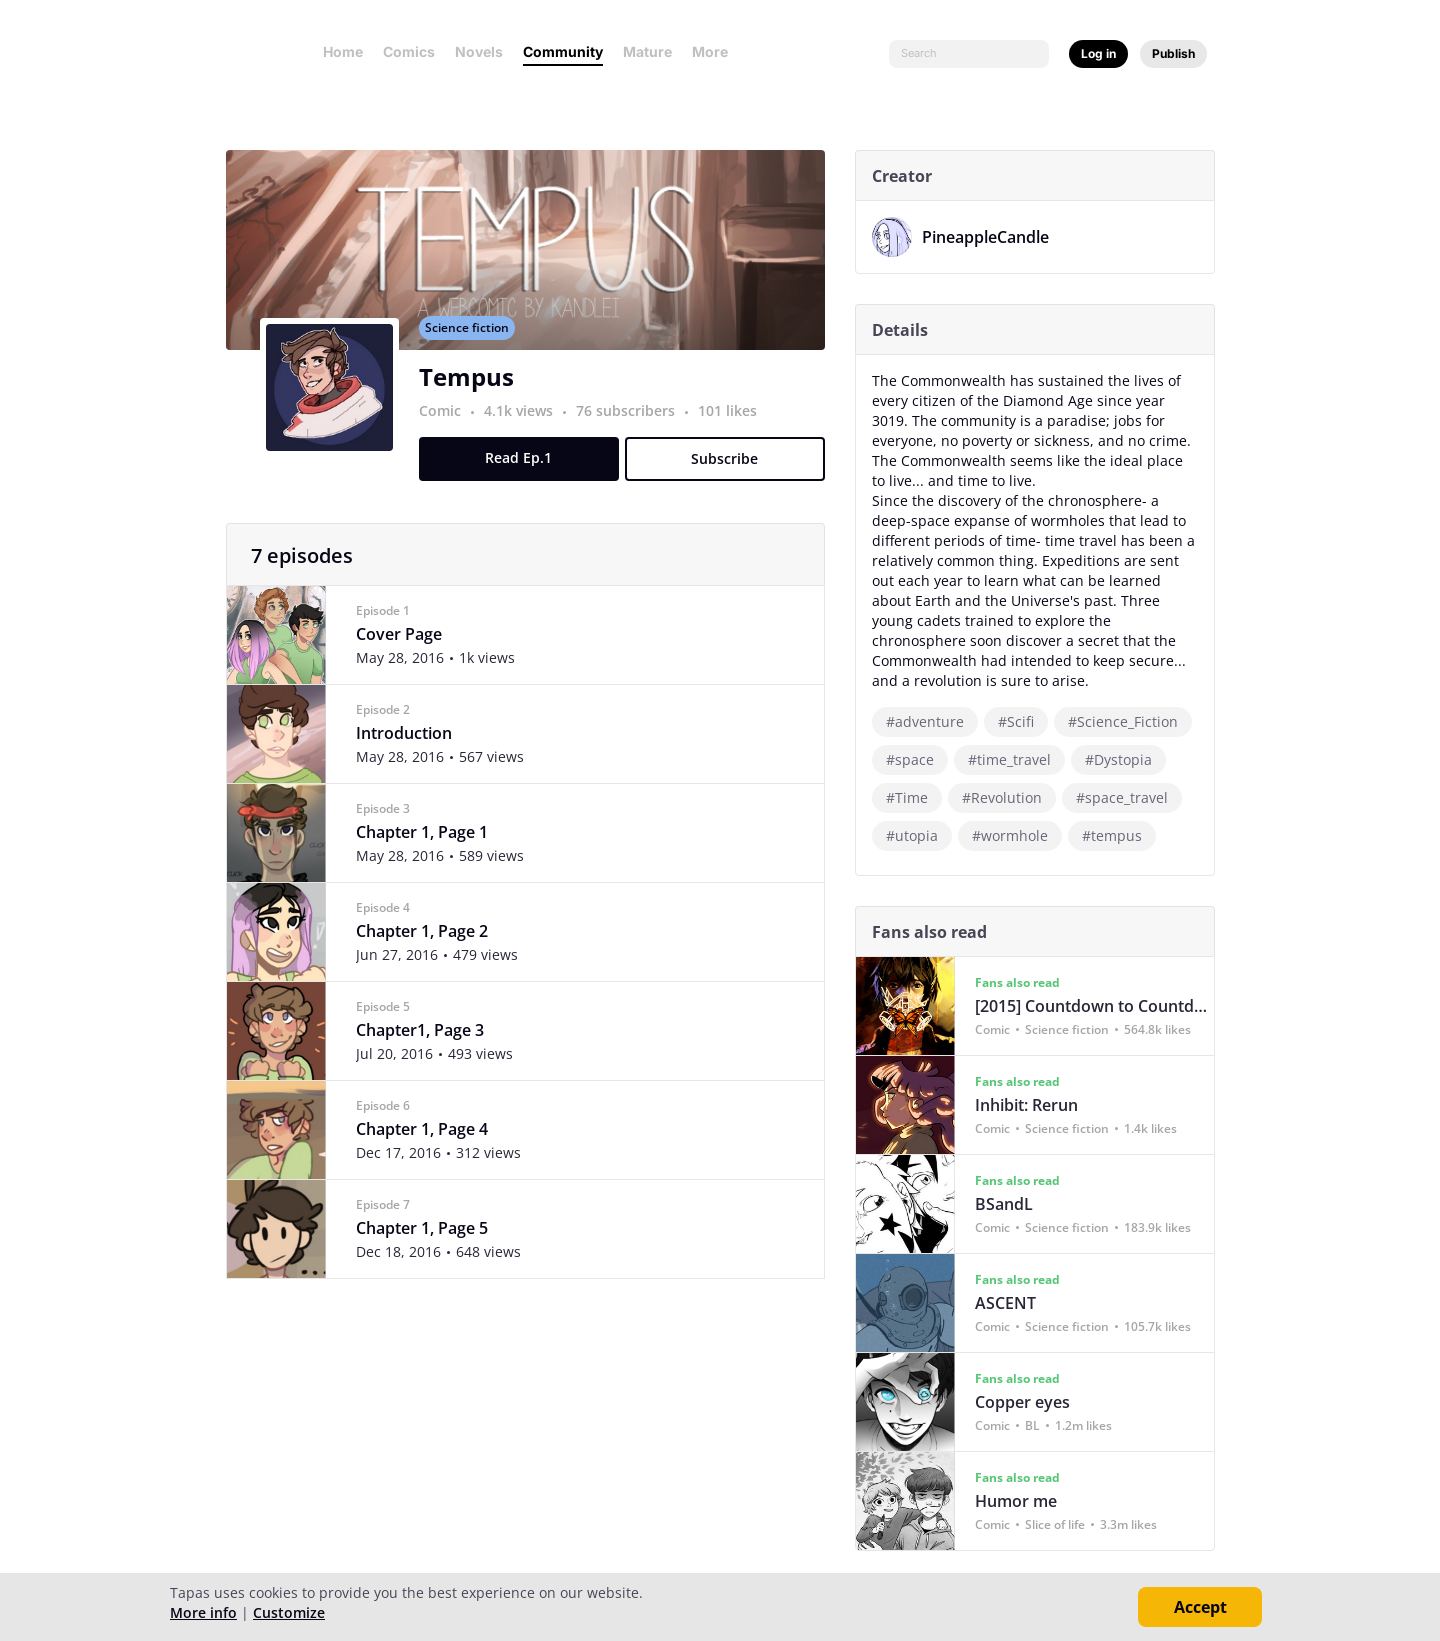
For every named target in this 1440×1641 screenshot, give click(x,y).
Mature (647, 51)
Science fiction (474, 349)
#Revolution (1009, 797)
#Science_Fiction (1130, 721)
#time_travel (1016, 759)
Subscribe (732, 480)
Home (343, 51)
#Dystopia (1125, 759)
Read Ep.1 (526, 479)
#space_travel (1129, 797)
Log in (1098, 53)
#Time (914, 797)
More (716, 51)
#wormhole (1017, 835)
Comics (409, 51)
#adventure (932, 721)
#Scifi (1023, 721)
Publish (1173, 53)
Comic (447, 432)
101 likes (734, 432)
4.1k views (527, 432)
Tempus (473, 398)
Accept (1200, 1607)
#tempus (1119, 835)
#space (917, 759)
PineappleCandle (992, 237)
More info (203, 1612)
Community (563, 51)
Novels (479, 51)
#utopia (919, 835)
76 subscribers (634, 432)
